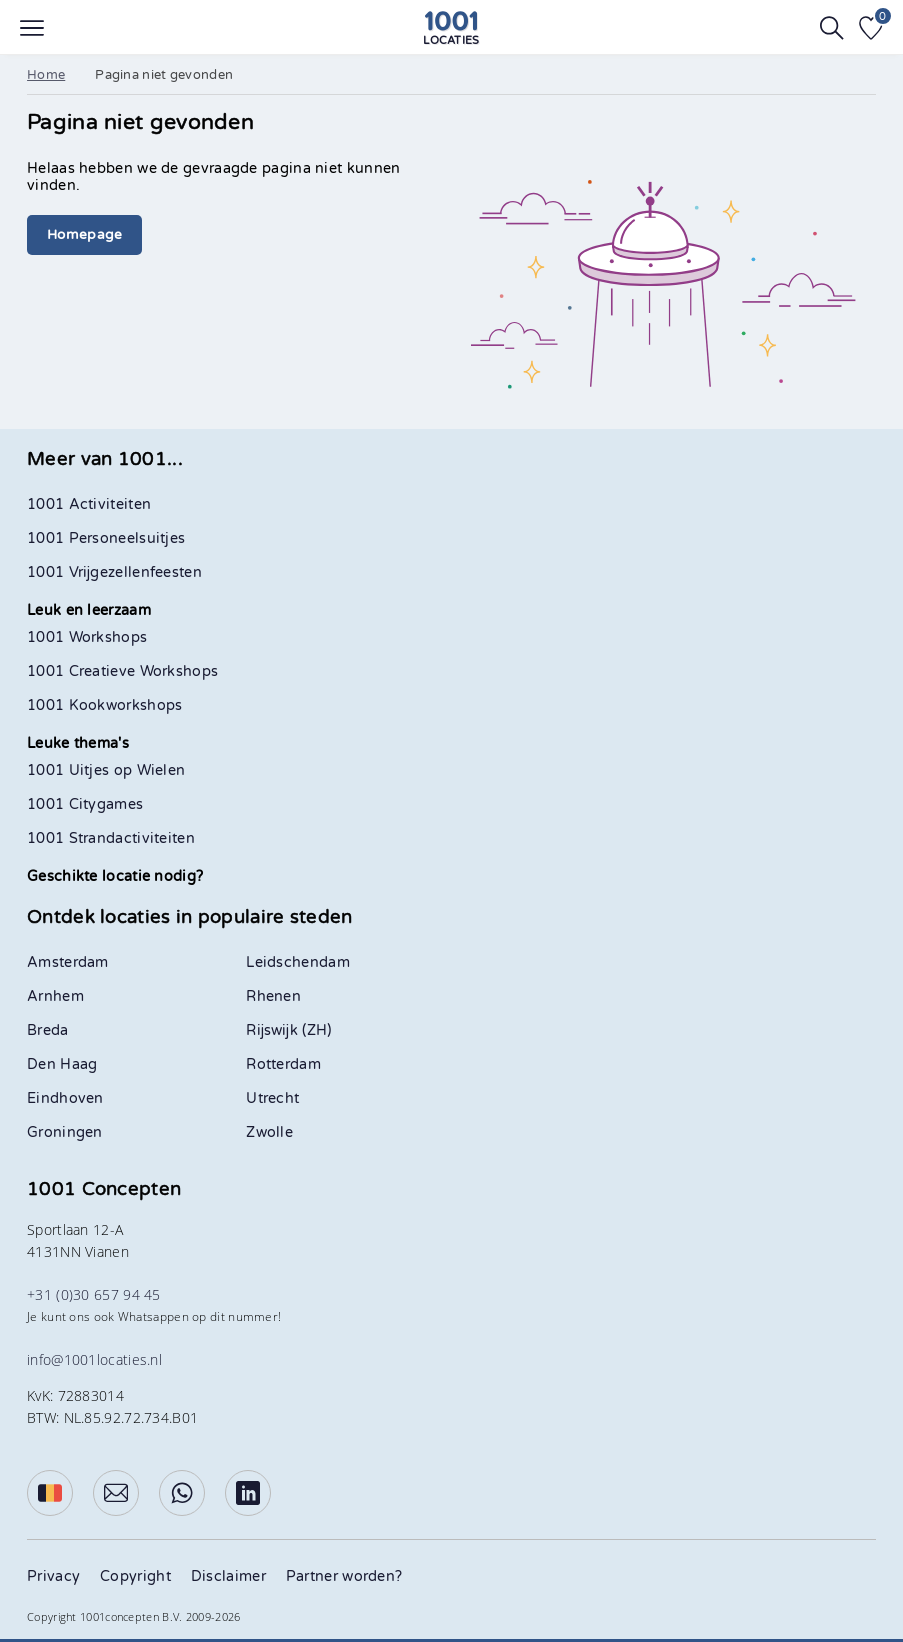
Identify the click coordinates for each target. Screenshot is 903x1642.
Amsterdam (68, 962)
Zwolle (269, 1132)
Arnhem (55, 996)
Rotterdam (283, 1064)
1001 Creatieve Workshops (122, 671)
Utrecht (272, 1098)
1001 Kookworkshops (104, 705)
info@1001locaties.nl (94, 1359)
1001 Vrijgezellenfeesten (114, 572)
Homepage (84, 235)
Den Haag (62, 1064)
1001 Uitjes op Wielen (106, 770)
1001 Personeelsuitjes (106, 538)
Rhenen (273, 996)
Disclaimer (228, 1576)
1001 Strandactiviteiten (111, 838)
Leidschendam (298, 962)
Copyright (135, 1576)
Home (46, 75)
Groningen (65, 1132)
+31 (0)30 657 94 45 (94, 1294)
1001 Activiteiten (89, 504)
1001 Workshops (87, 637)
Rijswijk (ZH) (288, 1030)
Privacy (53, 1576)
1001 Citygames (85, 804)
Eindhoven (65, 1098)
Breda (48, 1030)
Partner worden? (344, 1576)
